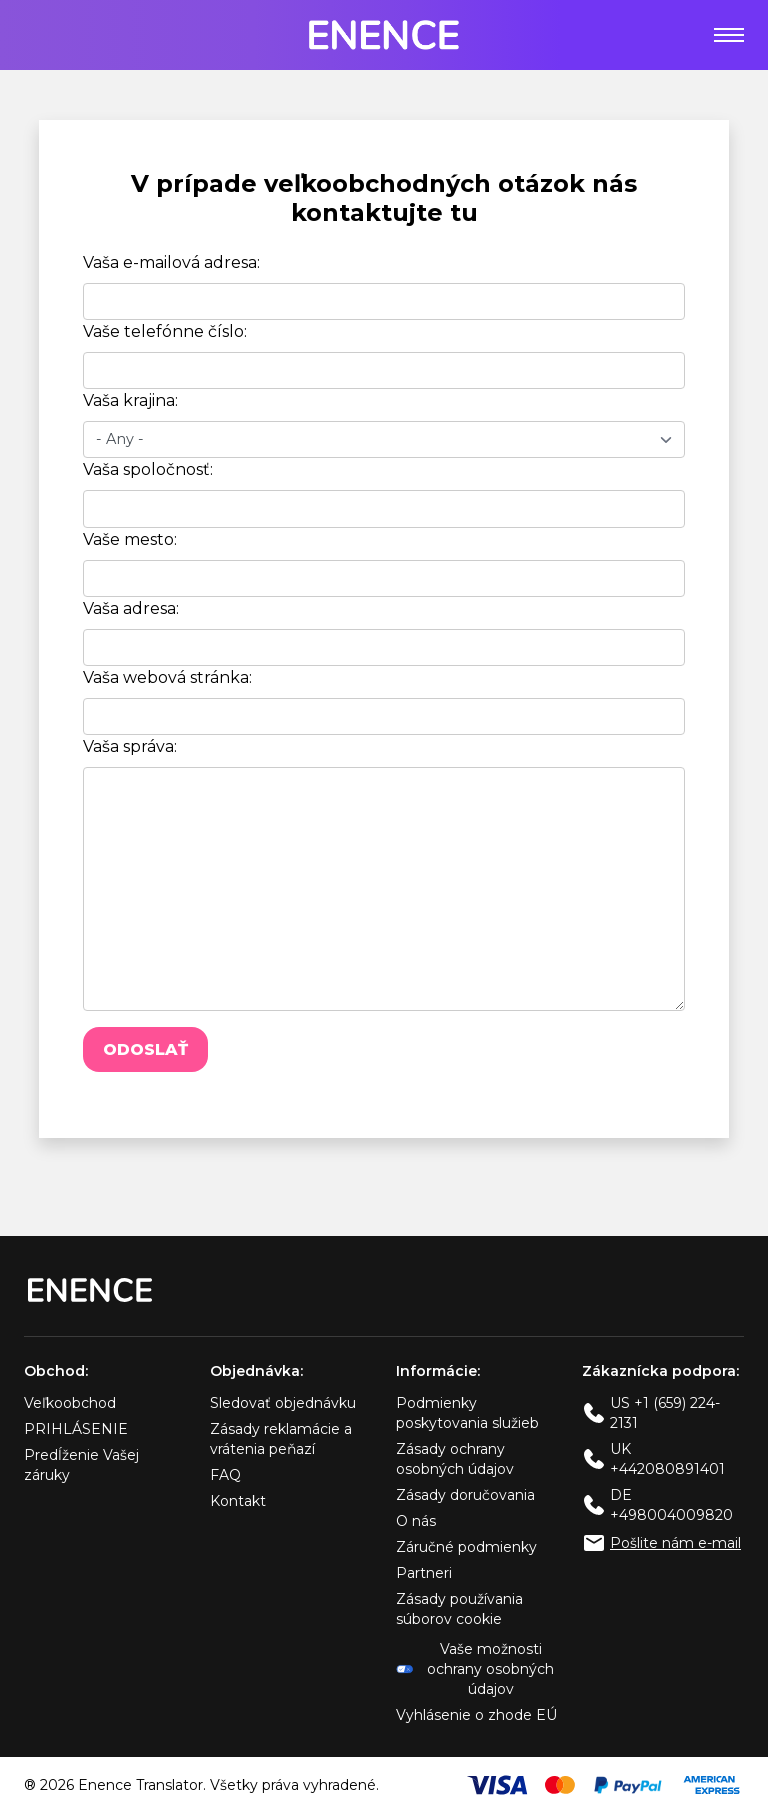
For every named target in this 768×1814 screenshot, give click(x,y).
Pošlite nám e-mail (675, 1543)
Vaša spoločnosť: (148, 469)
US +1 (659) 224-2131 (665, 1413)
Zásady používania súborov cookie (459, 1609)
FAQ (225, 1475)
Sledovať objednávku (283, 1403)
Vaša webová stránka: (167, 677)
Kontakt (238, 1501)
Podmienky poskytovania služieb (467, 1413)
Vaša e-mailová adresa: (171, 262)
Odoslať (145, 1049)
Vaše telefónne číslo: (165, 331)
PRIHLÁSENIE (76, 1429)
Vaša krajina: (130, 400)
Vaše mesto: (130, 539)
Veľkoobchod (70, 1403)
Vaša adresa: (131, 608)
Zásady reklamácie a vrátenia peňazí (281, 1439)
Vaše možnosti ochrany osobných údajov (475, 1669)
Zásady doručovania (465, 1495)
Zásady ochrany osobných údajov (455, 1459)
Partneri (424, 1573)
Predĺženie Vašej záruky (81, 1465)
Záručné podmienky (466, 1547)
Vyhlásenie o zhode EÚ (476, 1715)
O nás (416, 1521)
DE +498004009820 (671, 1505)
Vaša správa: (130, 746)
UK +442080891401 (667, 1459)
